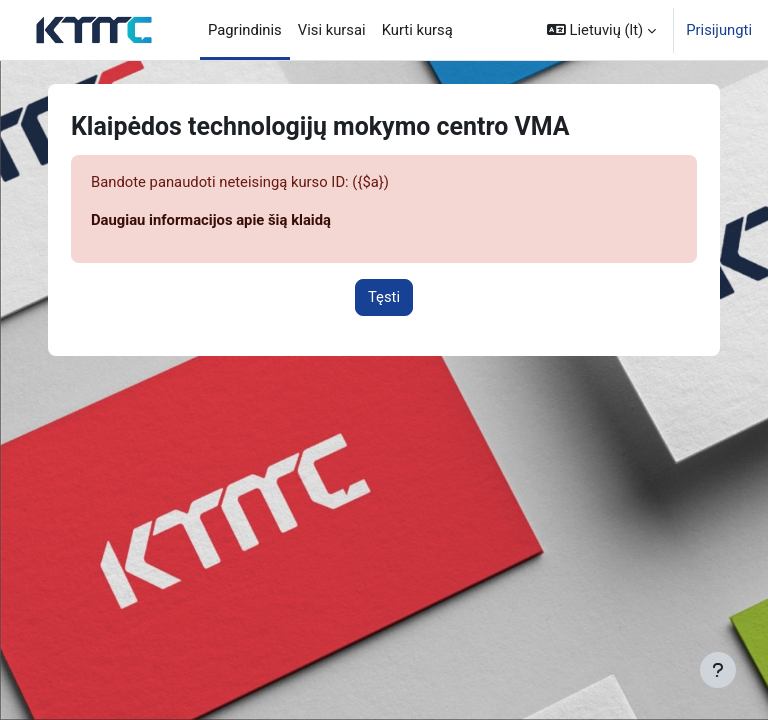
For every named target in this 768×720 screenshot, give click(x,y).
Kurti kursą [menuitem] (417, 30)
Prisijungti (719, 30)
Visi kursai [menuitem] (332, 30)
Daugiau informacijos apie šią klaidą (211, 220)
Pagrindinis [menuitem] (245, 30)
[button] (601, 30)
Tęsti (384, 297)
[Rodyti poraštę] (718, 670)
